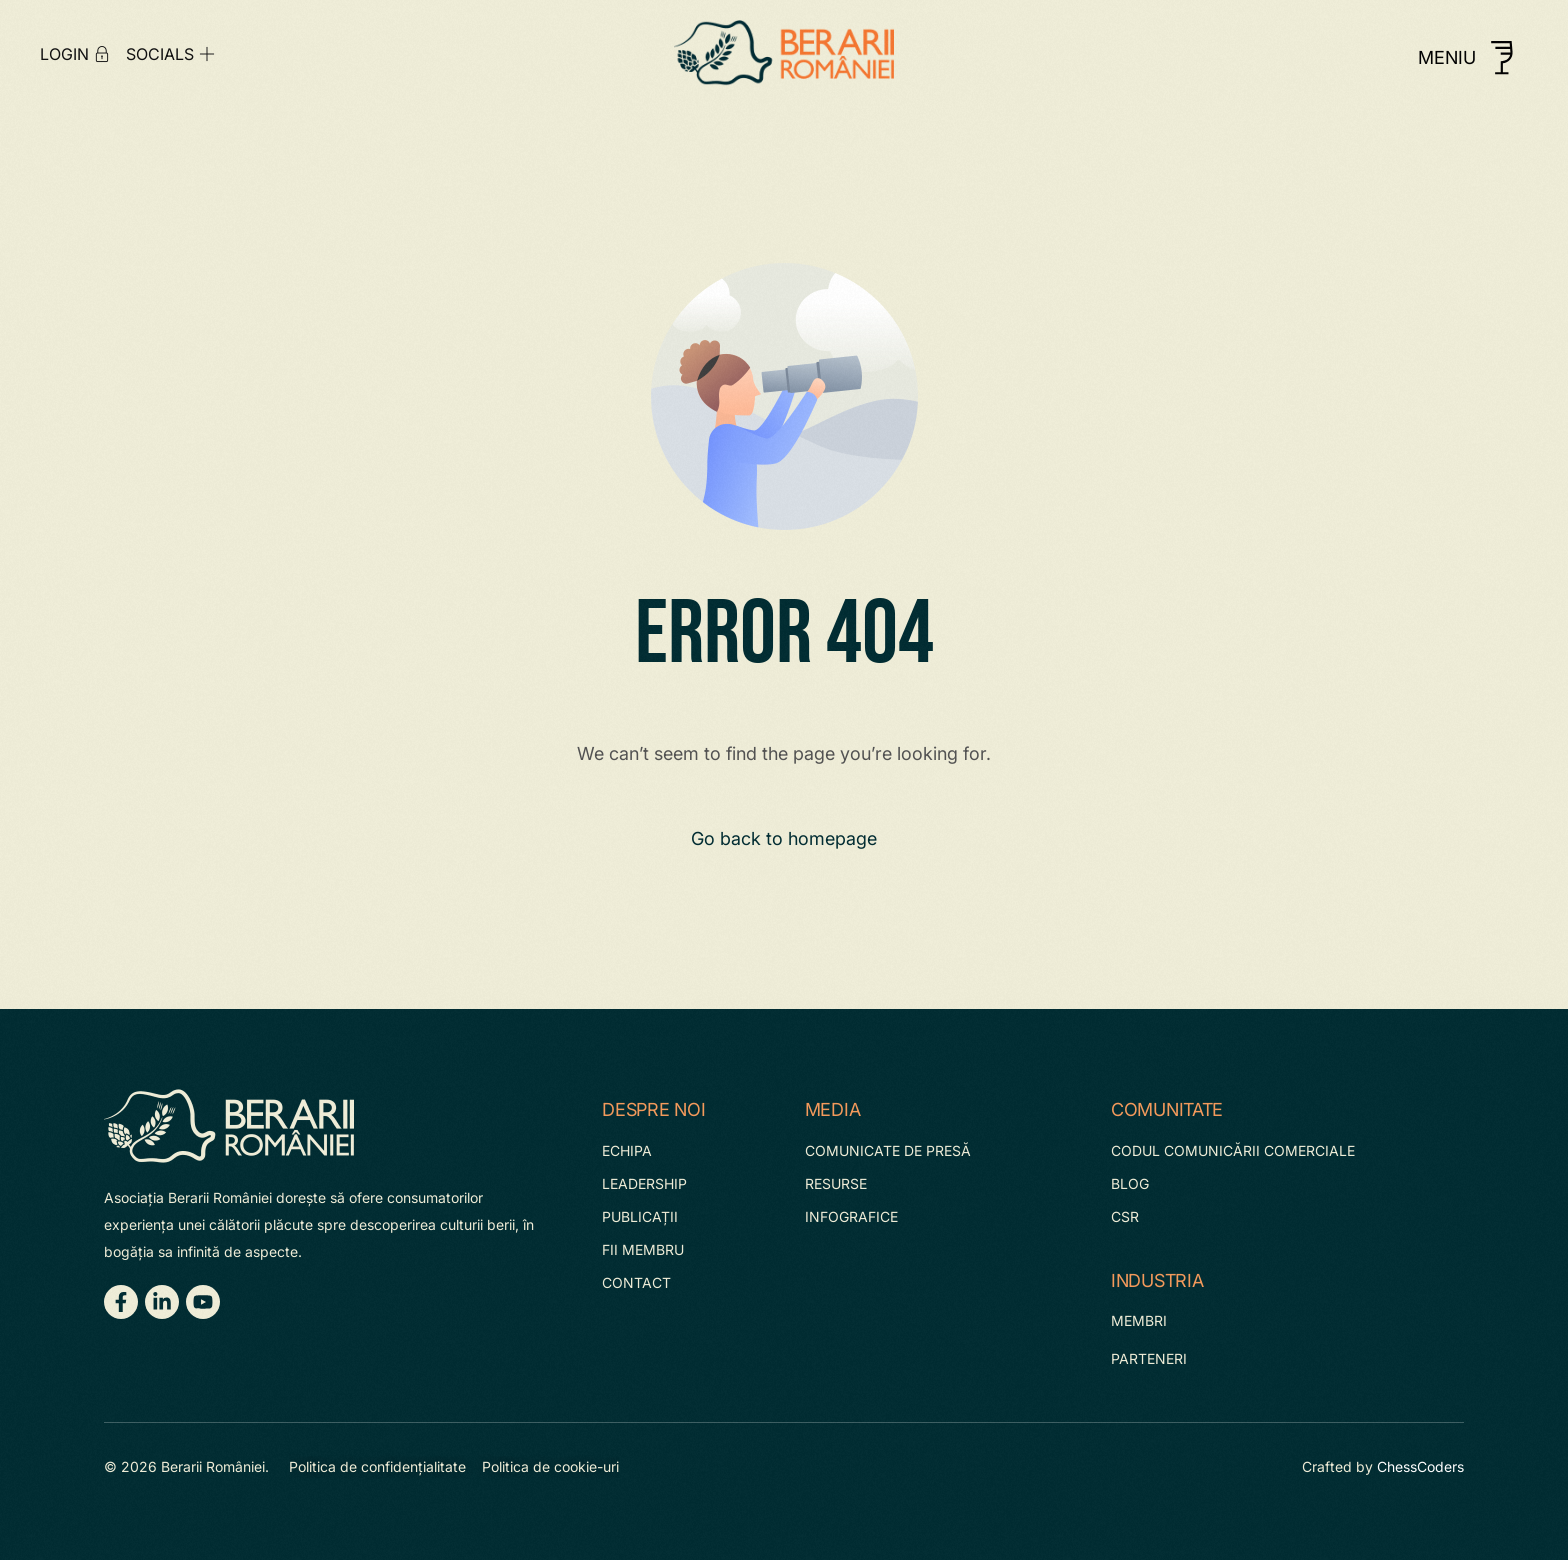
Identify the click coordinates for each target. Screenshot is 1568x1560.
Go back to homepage (784, 838)
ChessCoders (1420, 1466)
